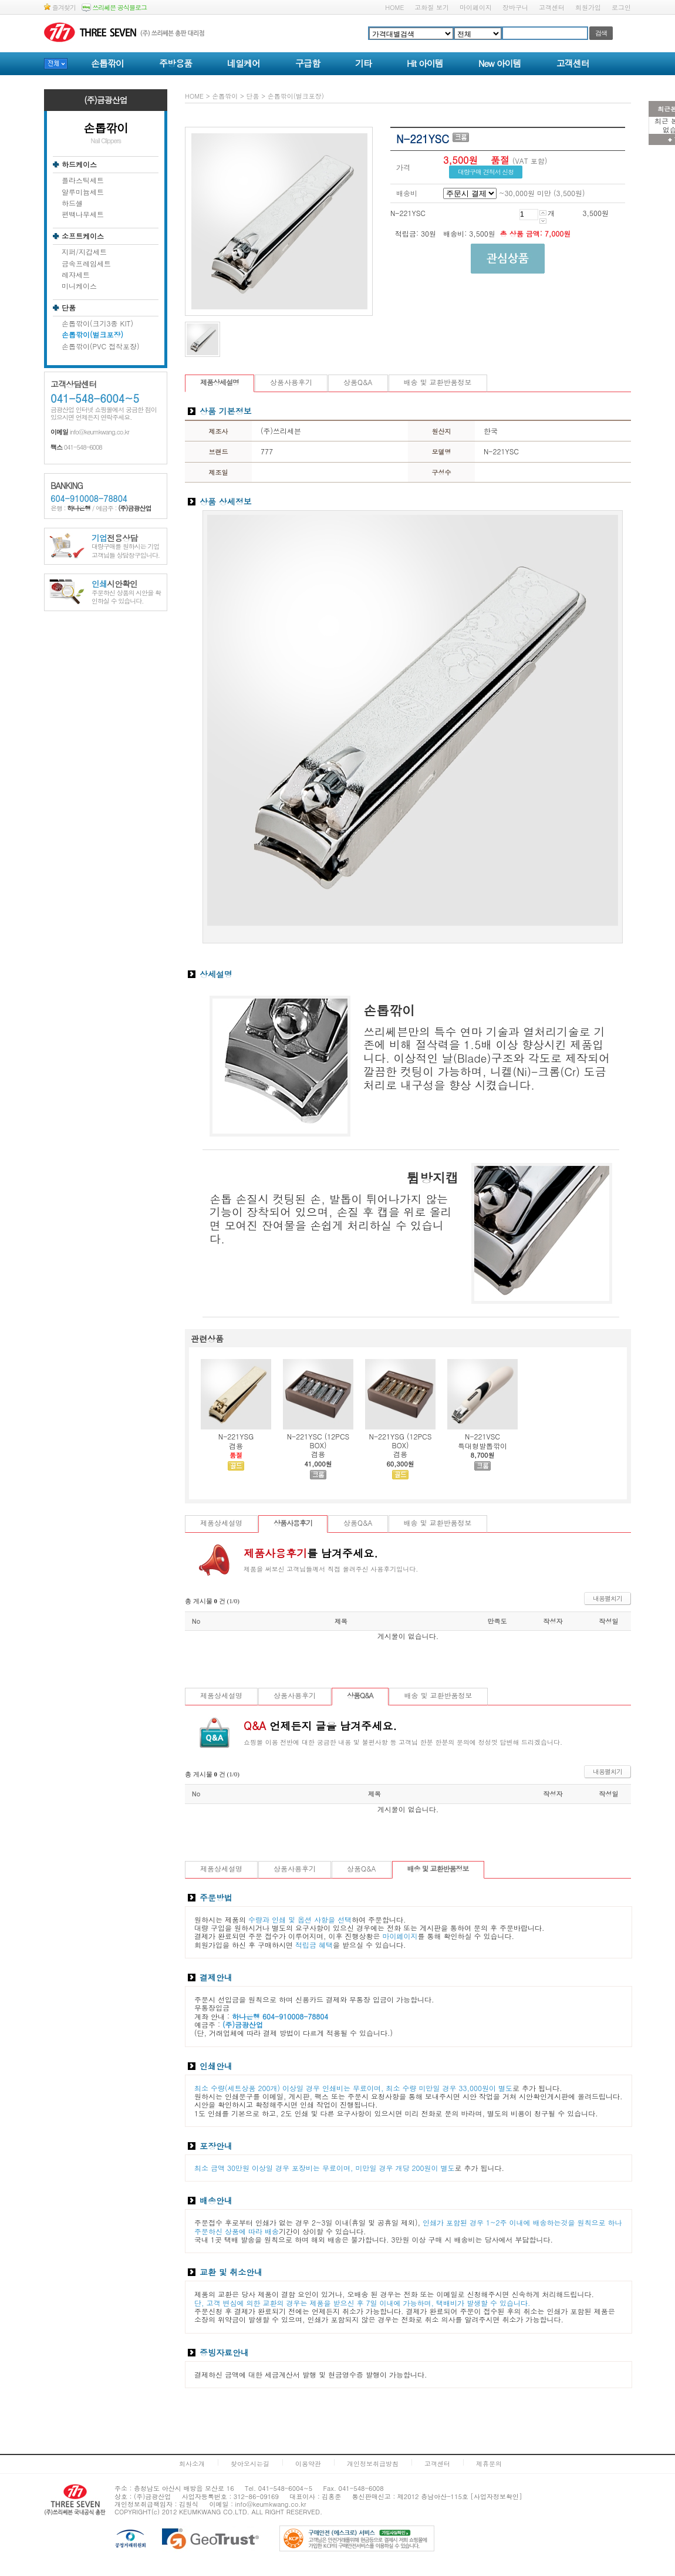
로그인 (621, 7)
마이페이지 (476, 7)
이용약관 (308, 2463)
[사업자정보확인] (496, 2496)
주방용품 (175, 63)
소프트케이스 (83, 236)
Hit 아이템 (425, 63)
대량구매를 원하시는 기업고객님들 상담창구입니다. (126, 546)
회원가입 (588, 7)
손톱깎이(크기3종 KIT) (97, 323)
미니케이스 (79, 286)
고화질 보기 (431, 7)
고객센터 (552, 7)
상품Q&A (358, 382)
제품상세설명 (219, 382)
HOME (394, 7)
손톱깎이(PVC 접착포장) (101, 346)
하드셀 (72, 203)
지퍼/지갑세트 (84, 252)
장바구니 (515, 7)
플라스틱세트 (83, 180)
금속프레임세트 (86, 263)
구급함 (307, 63)
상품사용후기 (291, 382)
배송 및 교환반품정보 (438, 382)
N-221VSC (482, 1436)
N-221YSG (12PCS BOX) (400, 1440)
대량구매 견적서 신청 (486, 171)
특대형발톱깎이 (482, 1446)
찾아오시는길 (250, 2463)
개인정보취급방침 (373, 2463)
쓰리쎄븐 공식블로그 (114, 7)
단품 (69, 308)
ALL (256, 2511)
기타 (363, 63)
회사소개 (192, 2463)
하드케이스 (79, 164)
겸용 (236, 1446)
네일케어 (243, 63)
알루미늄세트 (83, 192)
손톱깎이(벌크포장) (92, 335)
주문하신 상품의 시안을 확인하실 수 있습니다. (126, 592)
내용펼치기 (607, 1598)
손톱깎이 (107, 63)
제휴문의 (489, 2463)
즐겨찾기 (60, 7)
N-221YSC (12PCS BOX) (318, 1440)
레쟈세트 (76, 275)
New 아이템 (499, 63)
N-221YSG (236, 1436)
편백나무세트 (83, 214)
